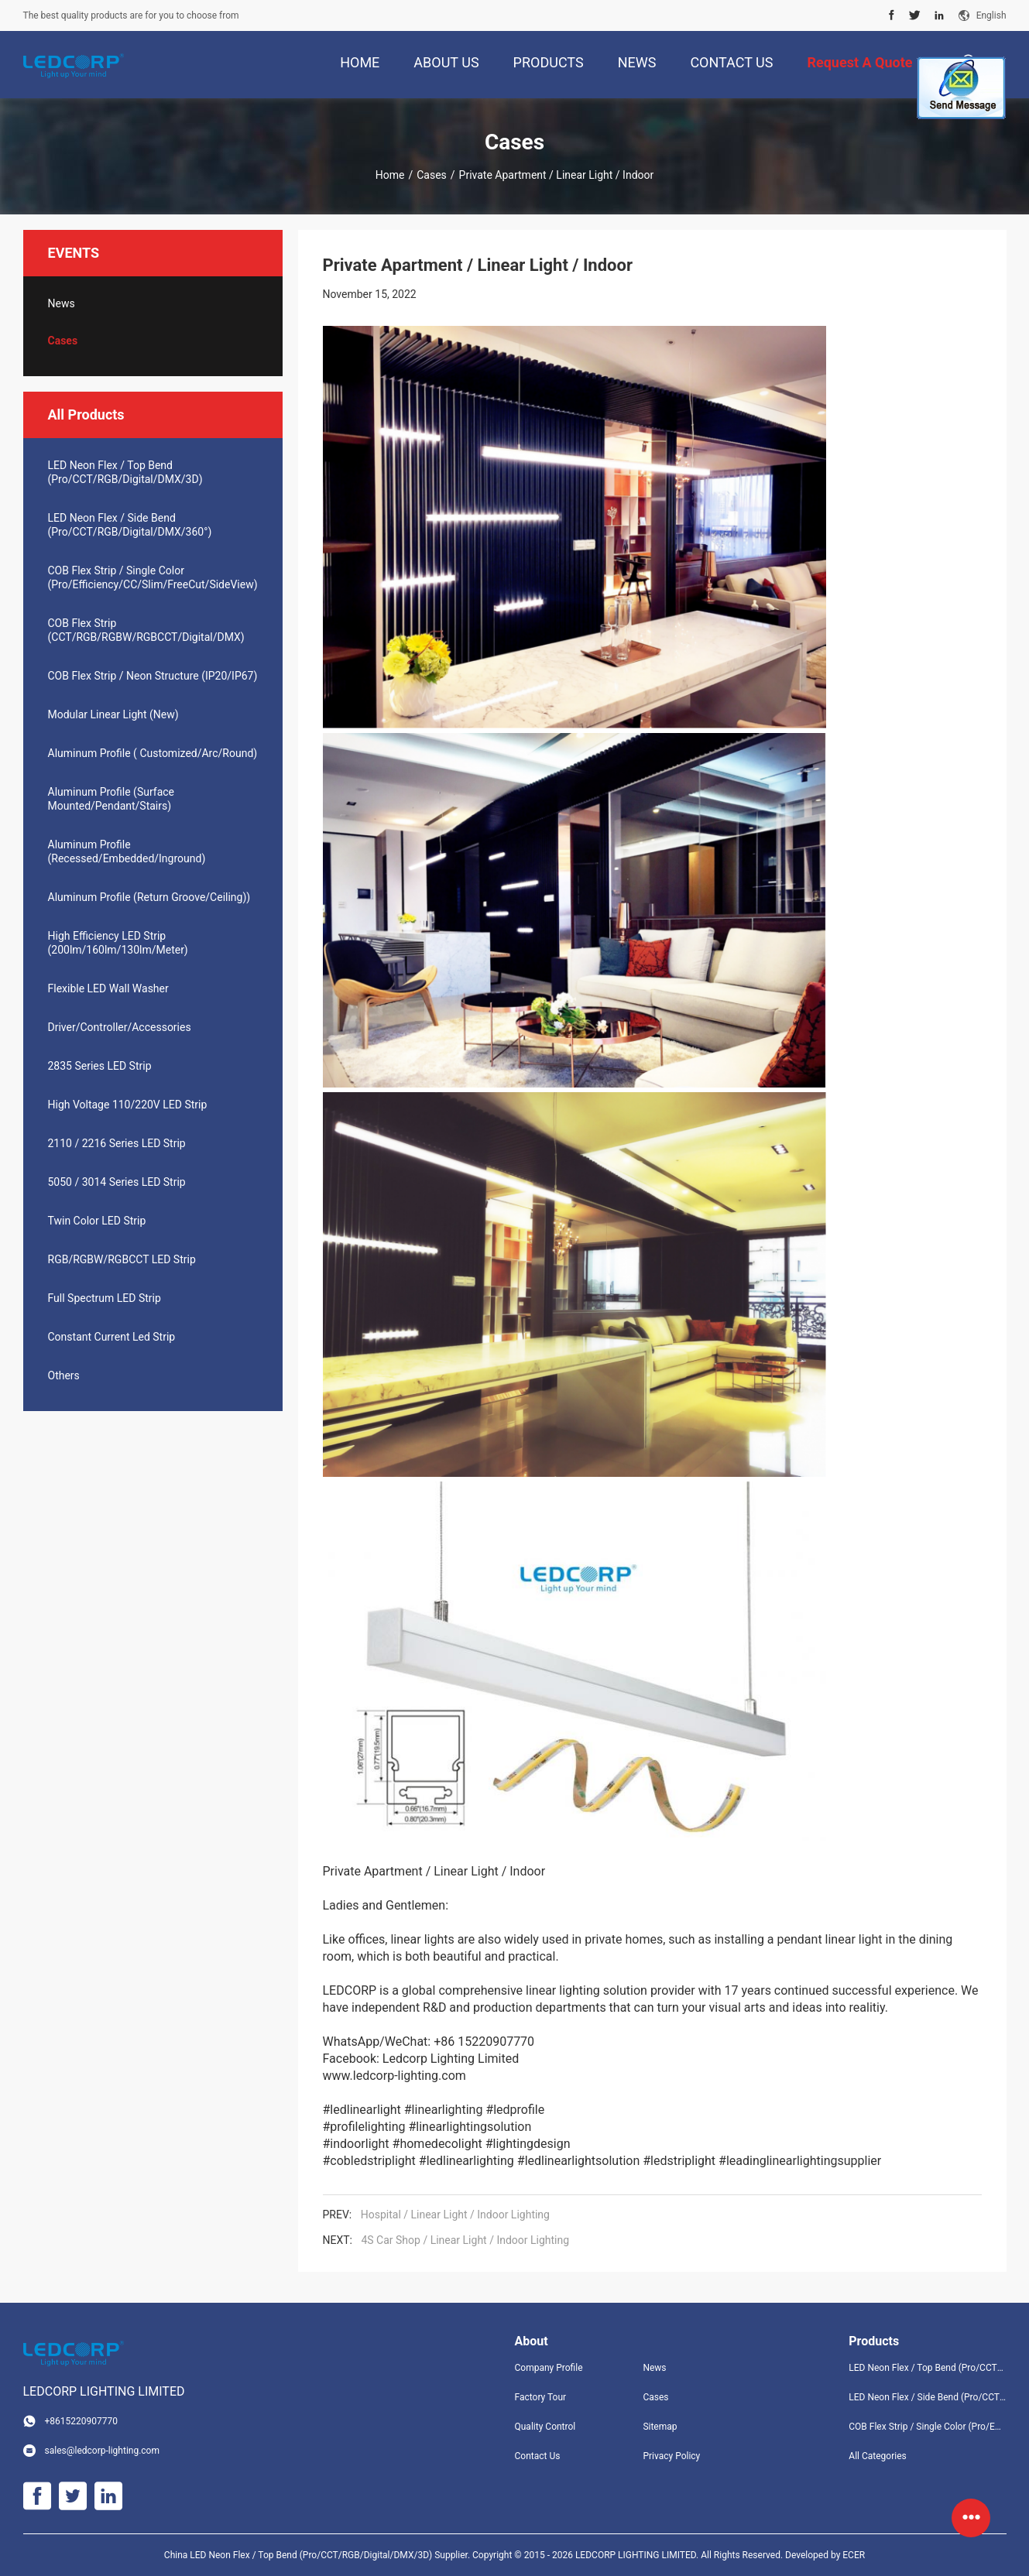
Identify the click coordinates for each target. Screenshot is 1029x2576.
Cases (432, 175)
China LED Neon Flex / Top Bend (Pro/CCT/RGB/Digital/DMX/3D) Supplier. (318, 2555)
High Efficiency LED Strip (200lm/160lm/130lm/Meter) (118, 943)
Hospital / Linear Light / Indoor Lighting (455, 2214)
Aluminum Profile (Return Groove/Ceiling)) (149, 897)
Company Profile (549, 2367)
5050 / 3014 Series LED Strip (117, 1182)
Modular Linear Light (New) (113, 714)
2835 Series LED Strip (100, 1066)
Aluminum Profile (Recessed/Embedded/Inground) (127, 851)
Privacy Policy (671, 2456)
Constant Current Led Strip (112, 1337)
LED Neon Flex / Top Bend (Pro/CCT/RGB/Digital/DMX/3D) (125, 472)
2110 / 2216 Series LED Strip (117, 1143)
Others (64, 1375)
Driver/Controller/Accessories (119, 1027)
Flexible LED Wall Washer (108, 988)
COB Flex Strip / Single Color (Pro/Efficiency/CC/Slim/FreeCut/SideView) (153, 577)
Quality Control (545, 2426)
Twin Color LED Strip (97, 1220)
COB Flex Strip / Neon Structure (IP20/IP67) (153, 676)
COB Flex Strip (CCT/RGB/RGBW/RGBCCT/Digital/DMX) (146, 630)
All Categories (877, 2456)
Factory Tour (541, 2397)
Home (390, 175)
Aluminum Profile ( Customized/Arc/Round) (153, 753)
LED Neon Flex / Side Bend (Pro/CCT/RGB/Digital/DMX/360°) (130, 525)
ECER (853, 2555)
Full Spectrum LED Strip (104, 1298)
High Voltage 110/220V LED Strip (128, 1104)
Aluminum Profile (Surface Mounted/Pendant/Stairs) (111, 799)
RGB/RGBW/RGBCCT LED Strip (122, 1259)
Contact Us (538, 2456)
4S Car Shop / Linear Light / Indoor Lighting (465, 2240)
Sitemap (660, 2426)
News (61, 303)
